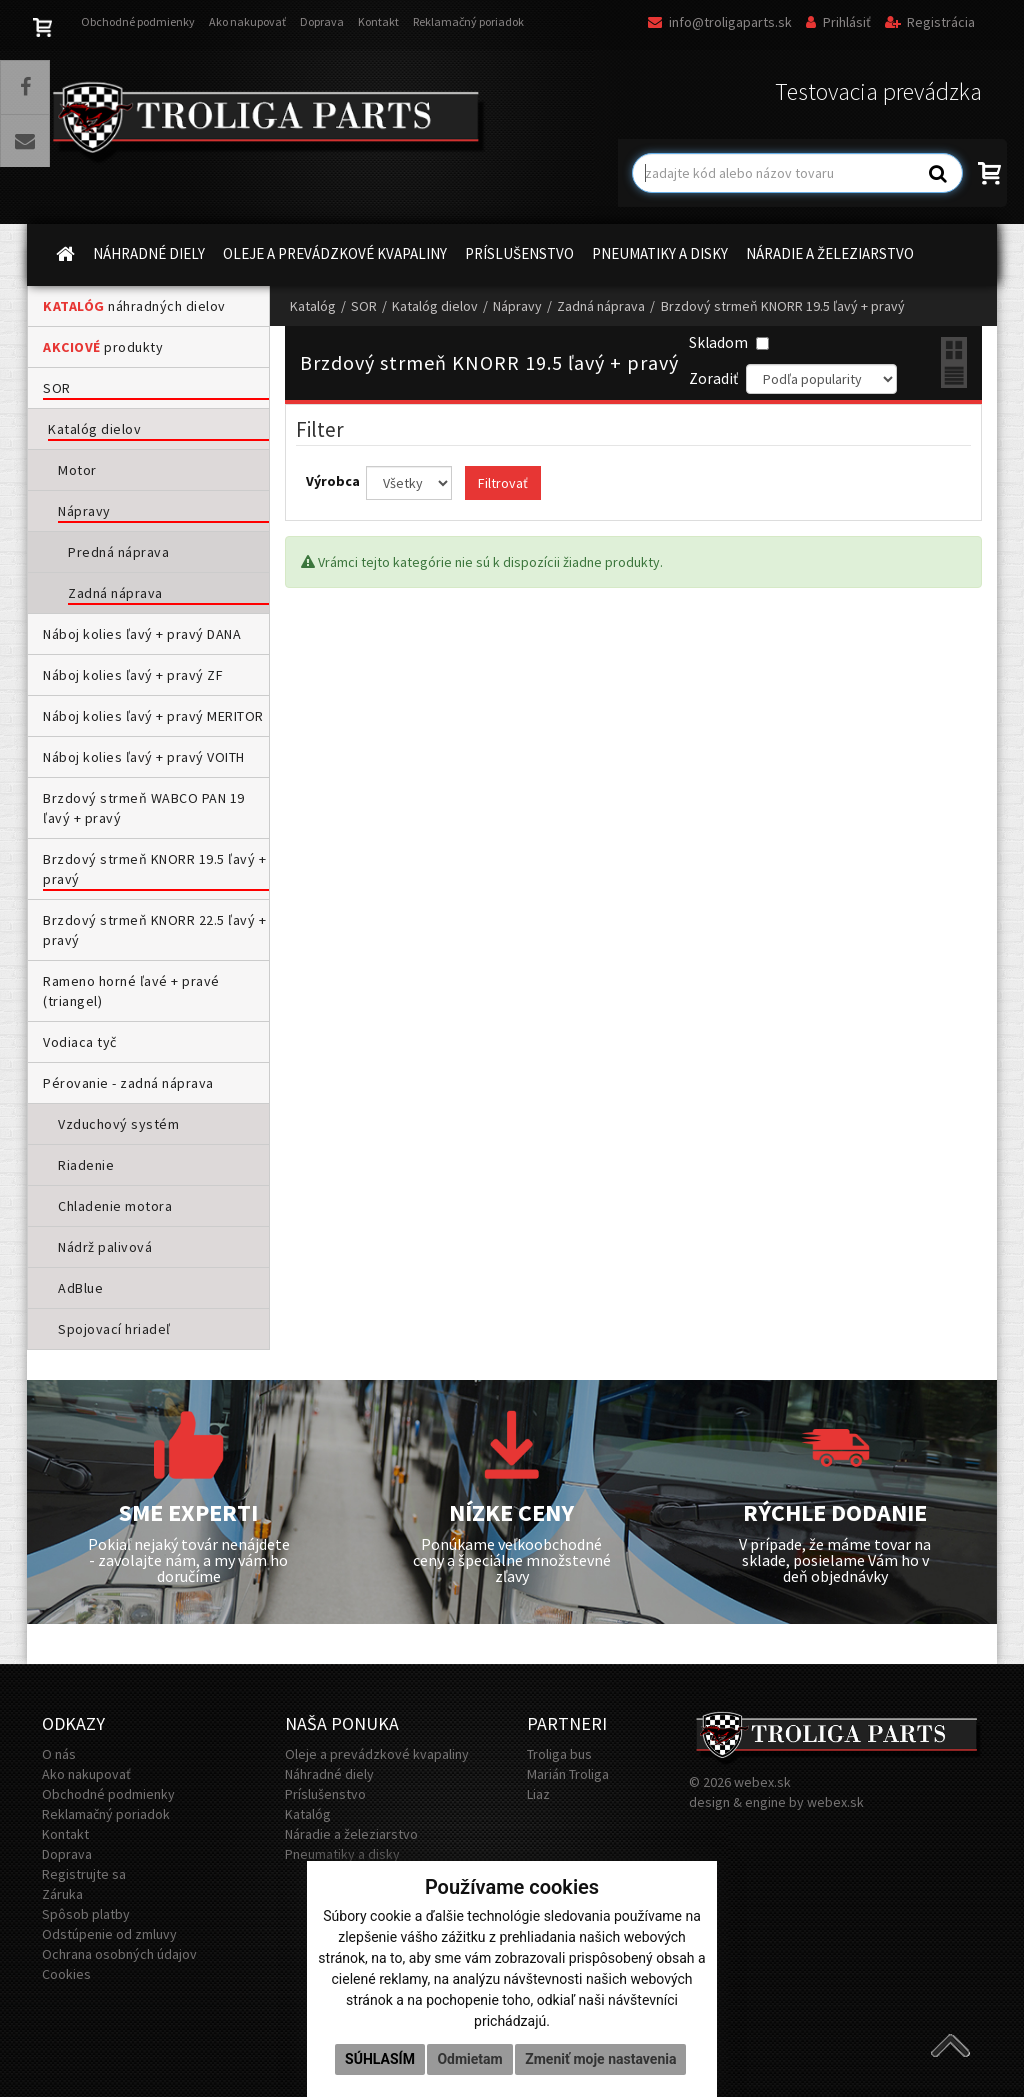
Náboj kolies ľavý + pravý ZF (133, 675)
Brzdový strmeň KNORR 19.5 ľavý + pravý (154, 869)
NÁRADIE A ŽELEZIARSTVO (830, 253)
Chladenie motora (115, 1206)
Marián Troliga (568, 1774)
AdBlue (80, 1288)
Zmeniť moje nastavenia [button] (600, 2059)
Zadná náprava (115, 593)
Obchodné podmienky (138, 21)
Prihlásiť (838, 22)
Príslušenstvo (325, 1794)
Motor (77, 470)
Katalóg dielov (94, 429)
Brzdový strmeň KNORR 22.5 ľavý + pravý (154, 930)
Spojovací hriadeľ (114, 1329)
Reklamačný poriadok (468, 21)
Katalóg (313, 306)
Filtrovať (503, 483)
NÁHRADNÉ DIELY (149, 253)
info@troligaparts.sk (720, 22)
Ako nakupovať (247, 21)
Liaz (538, 1794)
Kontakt (378, 21)
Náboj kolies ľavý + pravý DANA (142, 634)
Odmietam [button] (469, 2059)
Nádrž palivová (105, 1247)
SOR (57, 388)
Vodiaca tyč (80, 1042)
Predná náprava (118, 552)
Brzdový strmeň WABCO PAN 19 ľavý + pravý (144, 808)
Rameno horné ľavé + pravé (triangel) (131, 991)
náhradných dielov (134, 306)
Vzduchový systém (118, 1124)
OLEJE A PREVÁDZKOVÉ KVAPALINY (335, 253)
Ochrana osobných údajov (119, 1954)
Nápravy (84, 511)
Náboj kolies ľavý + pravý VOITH (144, 757)
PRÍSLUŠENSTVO (519, 253)
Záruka (62, 1894)
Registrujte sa (84, 1874)
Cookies (66, 1974)
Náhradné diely (329, 1774)
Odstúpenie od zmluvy (109, 1934)
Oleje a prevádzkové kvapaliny (377, 1754)
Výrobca (334, 481)
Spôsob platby (86, 1914)
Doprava (322, 21)
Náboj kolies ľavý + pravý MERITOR (153, 716)
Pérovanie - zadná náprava (128, 1083)
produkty (103, 347)
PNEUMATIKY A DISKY (660, 253)
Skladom (729, 342)
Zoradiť (713, 378)
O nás (59, 1754)
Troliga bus (559, 1754)
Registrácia (930, 22)
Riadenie (86, 1165)
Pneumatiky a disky (342, 1854)
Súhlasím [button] (380, 2059)
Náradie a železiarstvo (351, 1834)
